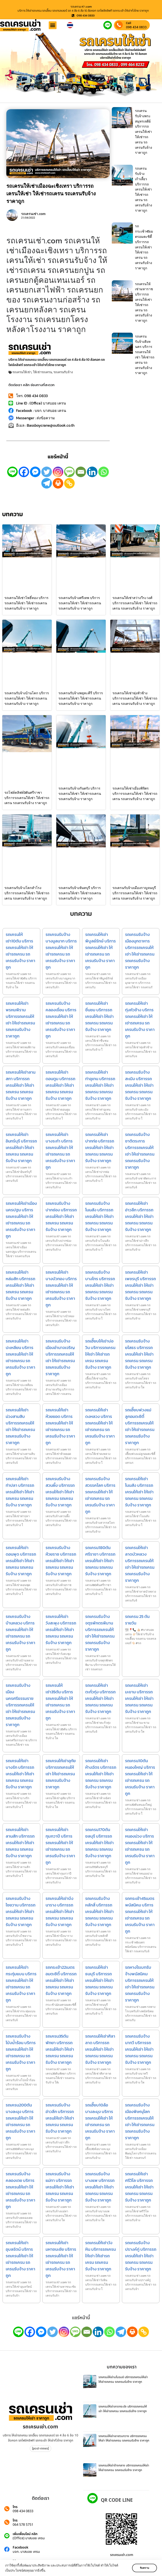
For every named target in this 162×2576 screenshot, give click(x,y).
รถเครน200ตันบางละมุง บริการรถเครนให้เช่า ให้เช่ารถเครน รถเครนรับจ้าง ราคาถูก (20, 2121)
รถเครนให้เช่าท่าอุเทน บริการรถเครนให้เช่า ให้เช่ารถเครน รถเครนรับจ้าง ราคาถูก (100, 1085)
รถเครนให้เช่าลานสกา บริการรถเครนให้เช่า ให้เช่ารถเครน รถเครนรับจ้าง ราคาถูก (20, 1085)
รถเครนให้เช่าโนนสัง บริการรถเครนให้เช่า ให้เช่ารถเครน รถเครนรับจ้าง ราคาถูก (139, 1492)
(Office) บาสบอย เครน (29, 2538)
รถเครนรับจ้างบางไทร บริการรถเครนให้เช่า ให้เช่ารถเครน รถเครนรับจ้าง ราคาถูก (100, 1285)
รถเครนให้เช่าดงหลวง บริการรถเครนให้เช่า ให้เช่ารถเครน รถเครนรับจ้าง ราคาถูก (100, 1426)
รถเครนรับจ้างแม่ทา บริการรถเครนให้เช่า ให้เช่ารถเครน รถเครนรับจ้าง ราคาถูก (60, 2187)
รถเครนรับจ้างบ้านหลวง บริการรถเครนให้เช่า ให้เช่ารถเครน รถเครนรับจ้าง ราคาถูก (20, 1632)
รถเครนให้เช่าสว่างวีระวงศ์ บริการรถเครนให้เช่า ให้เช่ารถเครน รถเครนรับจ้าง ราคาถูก (134, 603)
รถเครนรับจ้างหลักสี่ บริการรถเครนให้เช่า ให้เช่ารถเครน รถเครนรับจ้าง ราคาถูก (99, 1911)
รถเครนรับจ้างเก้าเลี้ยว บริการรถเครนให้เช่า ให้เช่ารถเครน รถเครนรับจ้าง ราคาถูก (143, 189)
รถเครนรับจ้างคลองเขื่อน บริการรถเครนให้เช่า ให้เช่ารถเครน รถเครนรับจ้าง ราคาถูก (61, 1019)
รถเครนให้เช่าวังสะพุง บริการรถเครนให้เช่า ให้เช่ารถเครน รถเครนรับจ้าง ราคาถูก (61, 1629)
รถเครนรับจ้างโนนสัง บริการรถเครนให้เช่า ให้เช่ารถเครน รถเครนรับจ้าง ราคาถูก (99, 1216)
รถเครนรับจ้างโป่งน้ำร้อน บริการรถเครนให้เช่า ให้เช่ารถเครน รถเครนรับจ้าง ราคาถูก (21, 2052)
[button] (53, 25)
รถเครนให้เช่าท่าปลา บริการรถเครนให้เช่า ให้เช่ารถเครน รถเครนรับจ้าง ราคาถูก (20, 1492)
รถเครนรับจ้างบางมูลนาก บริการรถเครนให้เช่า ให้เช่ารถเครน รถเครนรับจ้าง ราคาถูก (61, 950)
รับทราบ (144, 2567)
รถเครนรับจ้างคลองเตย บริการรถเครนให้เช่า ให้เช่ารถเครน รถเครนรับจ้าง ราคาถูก (20, 2190)
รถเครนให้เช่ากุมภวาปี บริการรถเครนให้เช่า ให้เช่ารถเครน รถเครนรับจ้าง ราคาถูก (60, 1845)
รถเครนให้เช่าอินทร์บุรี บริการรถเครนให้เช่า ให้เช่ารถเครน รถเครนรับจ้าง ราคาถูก (21, 1147)
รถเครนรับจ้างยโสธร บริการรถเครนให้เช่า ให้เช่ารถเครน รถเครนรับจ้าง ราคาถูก (139, 1354)
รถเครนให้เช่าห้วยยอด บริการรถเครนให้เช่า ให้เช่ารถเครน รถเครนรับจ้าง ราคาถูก (60, 1426)
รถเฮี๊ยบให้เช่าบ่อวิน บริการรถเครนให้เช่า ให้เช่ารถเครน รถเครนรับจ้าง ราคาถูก (100, 1354)
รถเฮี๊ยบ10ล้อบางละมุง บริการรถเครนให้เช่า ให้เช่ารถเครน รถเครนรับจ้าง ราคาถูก (100, 2121)
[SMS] (69, 472)
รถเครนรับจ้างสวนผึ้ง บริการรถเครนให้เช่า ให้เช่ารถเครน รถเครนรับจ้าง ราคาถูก (60, 1492)
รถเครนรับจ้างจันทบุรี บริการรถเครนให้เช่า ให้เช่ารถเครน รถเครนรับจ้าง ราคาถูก (79, 893)
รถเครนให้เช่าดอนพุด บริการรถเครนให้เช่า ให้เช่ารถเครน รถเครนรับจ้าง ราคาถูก (21, 1560)
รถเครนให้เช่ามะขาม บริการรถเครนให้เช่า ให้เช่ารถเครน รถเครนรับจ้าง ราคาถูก (139, 1698)
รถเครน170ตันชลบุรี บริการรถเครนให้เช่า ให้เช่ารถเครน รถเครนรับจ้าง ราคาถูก (99, 1842)
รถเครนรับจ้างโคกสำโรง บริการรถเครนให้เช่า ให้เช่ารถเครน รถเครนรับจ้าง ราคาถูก (26, 893)
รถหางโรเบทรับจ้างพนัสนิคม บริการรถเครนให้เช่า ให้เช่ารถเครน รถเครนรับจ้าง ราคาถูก (139, 1983)
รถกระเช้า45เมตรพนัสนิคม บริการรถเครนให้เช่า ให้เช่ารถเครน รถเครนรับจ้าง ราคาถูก (140, 1914)
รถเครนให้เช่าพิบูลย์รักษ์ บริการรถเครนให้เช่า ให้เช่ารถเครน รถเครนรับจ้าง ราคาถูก (100, 950)
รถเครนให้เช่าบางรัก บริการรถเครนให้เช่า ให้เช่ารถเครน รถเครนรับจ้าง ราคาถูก (20, 1774)
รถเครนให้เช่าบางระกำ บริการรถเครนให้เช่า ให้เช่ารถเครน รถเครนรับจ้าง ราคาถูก (60, 1150)
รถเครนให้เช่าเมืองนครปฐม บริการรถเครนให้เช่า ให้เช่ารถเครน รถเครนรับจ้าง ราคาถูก (21, 1219)
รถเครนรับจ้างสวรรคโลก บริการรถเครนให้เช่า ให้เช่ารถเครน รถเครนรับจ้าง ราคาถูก (100, 1495)
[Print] (58, 483)
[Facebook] (24, 472)
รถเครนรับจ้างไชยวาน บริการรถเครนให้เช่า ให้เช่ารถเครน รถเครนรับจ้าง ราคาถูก (20, 1911)
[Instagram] (58, 472)
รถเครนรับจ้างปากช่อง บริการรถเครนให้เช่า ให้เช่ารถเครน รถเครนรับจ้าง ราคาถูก (61, 1216)
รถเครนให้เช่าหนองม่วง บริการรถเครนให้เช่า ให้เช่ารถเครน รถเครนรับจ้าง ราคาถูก (140, 1845)
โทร (15, 2506)
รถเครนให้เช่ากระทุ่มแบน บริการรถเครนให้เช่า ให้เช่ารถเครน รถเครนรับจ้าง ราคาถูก (21, 1983)
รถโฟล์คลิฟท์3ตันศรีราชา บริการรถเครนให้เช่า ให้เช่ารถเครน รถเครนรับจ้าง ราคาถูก (26, 798)
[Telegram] (46, 483)
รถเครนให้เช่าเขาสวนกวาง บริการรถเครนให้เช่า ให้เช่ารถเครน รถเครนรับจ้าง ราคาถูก (124, 2438)
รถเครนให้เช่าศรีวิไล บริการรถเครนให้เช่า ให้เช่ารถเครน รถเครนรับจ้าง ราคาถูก (139, 2187)
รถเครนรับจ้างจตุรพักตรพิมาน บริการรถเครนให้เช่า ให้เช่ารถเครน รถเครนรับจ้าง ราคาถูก (100, 1632)
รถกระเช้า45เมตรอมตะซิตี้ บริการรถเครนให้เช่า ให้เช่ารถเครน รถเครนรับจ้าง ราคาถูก (144, 246)
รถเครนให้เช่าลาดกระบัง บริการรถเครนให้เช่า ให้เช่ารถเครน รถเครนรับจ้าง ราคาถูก (123, 2408)
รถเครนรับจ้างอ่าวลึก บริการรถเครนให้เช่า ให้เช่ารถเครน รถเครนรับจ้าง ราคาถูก (60, 2118)
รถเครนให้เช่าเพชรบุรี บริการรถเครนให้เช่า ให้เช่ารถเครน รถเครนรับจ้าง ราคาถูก (140, 1285)
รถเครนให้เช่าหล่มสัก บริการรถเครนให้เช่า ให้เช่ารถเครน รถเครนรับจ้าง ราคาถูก (20, 1285)
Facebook (20, 2547)
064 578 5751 (23, 2524)
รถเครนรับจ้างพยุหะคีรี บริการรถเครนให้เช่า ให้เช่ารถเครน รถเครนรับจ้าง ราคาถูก (80, 698)
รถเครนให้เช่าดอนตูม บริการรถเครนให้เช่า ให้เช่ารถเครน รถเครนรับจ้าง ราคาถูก (60, 1085)
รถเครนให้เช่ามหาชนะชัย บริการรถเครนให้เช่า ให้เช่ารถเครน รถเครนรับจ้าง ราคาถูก (61, 2259)
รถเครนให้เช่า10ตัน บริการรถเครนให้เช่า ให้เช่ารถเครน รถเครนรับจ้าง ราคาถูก (20, 950)
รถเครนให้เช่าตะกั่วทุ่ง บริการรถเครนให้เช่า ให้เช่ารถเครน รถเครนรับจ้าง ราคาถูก (100, 1698)
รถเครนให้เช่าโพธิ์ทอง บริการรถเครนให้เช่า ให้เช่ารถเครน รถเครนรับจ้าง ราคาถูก (26, 603)
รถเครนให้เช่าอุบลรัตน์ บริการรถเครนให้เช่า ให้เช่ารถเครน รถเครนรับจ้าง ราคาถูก (20, 2259)
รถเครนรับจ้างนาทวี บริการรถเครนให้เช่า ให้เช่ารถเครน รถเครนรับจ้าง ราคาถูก (139, 2049)
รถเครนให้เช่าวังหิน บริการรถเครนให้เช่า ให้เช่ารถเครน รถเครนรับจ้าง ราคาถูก (100, 2256)
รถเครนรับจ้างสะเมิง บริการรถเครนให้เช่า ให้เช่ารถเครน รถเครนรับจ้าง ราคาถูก (139, 1085)
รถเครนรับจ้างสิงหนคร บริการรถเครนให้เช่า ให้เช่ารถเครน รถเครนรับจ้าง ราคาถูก (144, 355)
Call (128, 23)
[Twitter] (46, 472)
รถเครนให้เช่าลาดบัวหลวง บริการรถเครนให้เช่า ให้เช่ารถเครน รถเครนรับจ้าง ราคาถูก (139, 1563)
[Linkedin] (92, 472)
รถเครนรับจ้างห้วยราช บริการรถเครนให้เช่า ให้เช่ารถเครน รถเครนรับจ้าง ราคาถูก (61, 1560)
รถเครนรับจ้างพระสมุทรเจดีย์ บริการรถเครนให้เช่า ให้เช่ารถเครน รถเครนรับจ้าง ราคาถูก (143, 131)
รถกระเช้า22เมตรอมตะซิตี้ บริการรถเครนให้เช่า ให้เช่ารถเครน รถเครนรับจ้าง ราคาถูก (61, 1980)
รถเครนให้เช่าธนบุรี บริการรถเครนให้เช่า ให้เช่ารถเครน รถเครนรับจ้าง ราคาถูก (99, 1980)
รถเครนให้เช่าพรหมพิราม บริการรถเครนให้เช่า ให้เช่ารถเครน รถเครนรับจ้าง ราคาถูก (20, 1019)
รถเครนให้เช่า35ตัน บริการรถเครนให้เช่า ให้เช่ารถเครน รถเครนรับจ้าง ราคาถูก (60, 1701)
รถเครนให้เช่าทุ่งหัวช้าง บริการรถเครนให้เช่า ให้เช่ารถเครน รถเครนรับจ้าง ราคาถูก (134, 698)
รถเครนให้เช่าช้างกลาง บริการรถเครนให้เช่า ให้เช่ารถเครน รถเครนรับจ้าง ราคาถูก (124, 2467)
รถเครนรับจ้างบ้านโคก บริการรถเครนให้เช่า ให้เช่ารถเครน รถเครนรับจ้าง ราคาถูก (26, 698)
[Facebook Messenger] (35, 472)
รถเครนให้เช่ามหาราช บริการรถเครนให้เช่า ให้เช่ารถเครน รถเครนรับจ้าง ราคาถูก (144, 302)
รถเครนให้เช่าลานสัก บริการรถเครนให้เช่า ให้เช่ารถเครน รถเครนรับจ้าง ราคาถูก (20, 1842)
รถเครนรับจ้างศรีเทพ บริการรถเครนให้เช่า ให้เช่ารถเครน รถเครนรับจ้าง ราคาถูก (79, 603)
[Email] (81, 472)
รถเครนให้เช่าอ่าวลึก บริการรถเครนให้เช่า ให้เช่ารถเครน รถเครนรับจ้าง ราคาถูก (139, 1216)
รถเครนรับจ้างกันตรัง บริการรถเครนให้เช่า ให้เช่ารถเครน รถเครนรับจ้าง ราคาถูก (79, 793)
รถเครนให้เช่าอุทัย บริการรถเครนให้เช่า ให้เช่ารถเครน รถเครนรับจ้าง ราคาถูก (61, 1774)
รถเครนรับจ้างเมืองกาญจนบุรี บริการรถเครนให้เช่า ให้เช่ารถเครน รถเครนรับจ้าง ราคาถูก (134, 893)
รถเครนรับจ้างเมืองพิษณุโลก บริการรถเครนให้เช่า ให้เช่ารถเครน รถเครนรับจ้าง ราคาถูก (139, 2121)
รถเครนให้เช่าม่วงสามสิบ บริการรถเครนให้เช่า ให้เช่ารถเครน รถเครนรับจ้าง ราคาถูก (20, 1426)
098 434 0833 (136, 27)
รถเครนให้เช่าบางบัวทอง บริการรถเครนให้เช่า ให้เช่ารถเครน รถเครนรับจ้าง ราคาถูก (61, 1288)
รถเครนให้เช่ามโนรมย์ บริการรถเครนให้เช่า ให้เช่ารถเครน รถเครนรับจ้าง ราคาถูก (123, 2379)
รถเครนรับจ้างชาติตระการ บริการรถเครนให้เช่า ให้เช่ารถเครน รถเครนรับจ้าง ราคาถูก (139, 1150)
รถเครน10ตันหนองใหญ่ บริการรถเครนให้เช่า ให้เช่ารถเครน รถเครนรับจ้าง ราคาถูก (140, 1777)
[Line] (12, 472)
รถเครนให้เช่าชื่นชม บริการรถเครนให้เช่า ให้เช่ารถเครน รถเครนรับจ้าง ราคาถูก (99, 1016)
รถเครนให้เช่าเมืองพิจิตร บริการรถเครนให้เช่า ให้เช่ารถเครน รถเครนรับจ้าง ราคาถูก (134, 793)
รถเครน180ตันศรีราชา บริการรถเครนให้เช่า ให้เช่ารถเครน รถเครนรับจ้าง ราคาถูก (100, 1560)
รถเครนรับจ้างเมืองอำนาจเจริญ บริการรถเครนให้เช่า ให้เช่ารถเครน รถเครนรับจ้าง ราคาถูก (60, 1357)
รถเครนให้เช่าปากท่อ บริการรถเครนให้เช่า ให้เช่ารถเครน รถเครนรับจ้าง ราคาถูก (99, 1147)
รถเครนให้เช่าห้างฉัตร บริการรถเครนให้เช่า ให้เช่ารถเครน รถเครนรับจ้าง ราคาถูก (100, 1774)
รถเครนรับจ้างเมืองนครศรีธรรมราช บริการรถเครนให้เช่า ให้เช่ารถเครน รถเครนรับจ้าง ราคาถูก (20, 1705)
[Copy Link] (69, 483)
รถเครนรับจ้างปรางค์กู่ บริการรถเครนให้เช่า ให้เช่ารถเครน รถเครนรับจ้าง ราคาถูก (140, 2256)
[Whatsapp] (103, 472)
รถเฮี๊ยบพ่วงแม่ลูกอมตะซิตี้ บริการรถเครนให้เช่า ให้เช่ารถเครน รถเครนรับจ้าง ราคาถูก (139, 1426)
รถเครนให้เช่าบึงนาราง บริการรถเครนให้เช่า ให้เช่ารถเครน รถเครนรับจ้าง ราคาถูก (60, 1911)
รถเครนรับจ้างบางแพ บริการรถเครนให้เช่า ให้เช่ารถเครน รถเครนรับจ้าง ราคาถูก (100, 2187)
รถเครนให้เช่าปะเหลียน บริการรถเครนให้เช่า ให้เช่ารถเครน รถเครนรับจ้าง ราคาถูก (20, 1357)
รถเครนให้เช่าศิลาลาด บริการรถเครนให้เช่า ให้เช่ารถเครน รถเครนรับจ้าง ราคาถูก (100, 2049)
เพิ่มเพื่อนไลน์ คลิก (25, 2534)
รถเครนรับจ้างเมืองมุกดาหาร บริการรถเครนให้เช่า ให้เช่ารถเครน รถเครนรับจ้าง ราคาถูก (139, 950)
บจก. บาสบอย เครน (26, 2551)
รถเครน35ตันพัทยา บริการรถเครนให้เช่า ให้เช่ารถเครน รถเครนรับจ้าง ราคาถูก (60, 2049)
